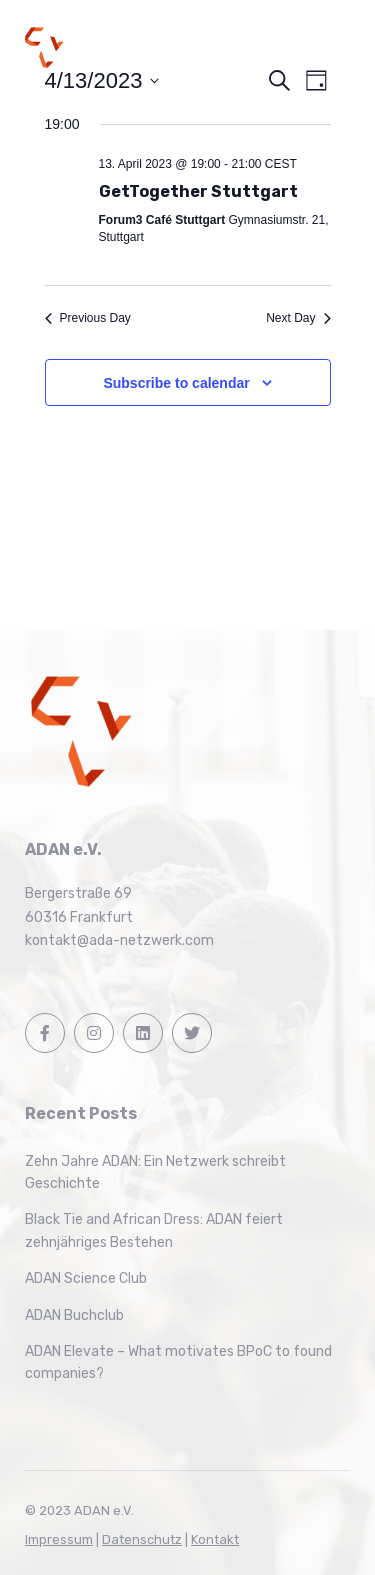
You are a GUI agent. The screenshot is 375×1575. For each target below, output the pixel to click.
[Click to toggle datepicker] (102, 80)
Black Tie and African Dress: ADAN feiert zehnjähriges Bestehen (154, 1230)
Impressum (59, 1539)
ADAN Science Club (86, 1278)
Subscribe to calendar (176, 383)
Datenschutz (142, 1539)
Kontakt (215, 1539)
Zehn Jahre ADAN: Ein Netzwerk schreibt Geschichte (155, 1172)
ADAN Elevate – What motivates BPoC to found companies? (178, 1362)
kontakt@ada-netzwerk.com (119, 940)
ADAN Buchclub (74, 1315)
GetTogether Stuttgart (198, 191)
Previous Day (88, 318)
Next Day (298, 318)
